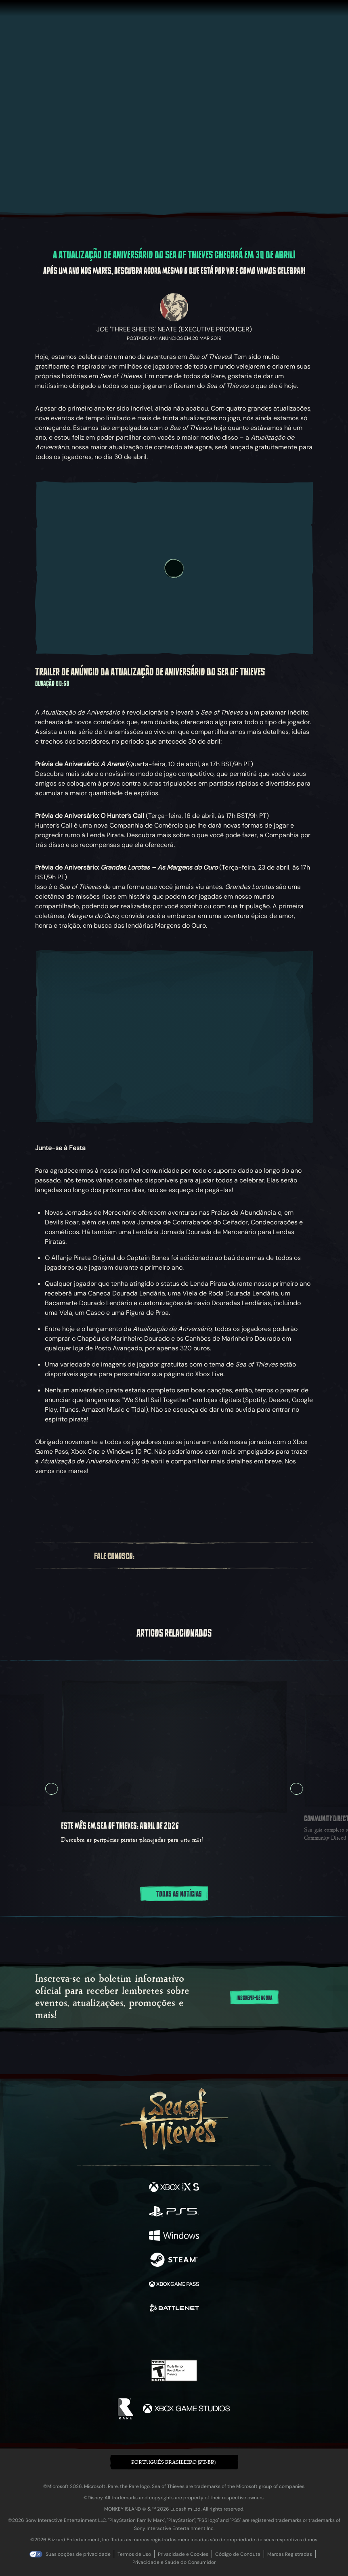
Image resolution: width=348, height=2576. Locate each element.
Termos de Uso (134, 2554)
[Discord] (218, 1555)
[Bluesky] (247, 1556)
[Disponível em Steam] (174, 2261)
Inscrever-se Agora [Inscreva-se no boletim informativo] (255, 1997)
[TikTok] (233, 1556)
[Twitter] (160, 1555)
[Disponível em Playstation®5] (174, 2212)
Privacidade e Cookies (183, 2554)
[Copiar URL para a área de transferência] (110, 1505)
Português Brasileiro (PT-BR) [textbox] (173, 2462)
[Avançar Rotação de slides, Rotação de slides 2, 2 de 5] (296, 1789)
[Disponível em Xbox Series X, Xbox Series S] (174, 2188)
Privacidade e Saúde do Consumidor (174, 2562)
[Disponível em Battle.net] (174, 2309)
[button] (174, 2462)
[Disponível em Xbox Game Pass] (174, 2285)
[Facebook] (146, 1555)
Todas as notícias (174, 1894)
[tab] (154, 1917)
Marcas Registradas (289, 2554)
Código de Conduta (237, 2554)
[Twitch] (175, 1555)
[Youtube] (196, 1555)
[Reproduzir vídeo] (174, 568)
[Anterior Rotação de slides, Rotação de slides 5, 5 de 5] (51, 1789)
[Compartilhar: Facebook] (80, 1505)
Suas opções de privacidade (78, 2554)
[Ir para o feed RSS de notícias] (298, 1505)
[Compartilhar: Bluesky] (50, 1505)
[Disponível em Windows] (174, 2236)
